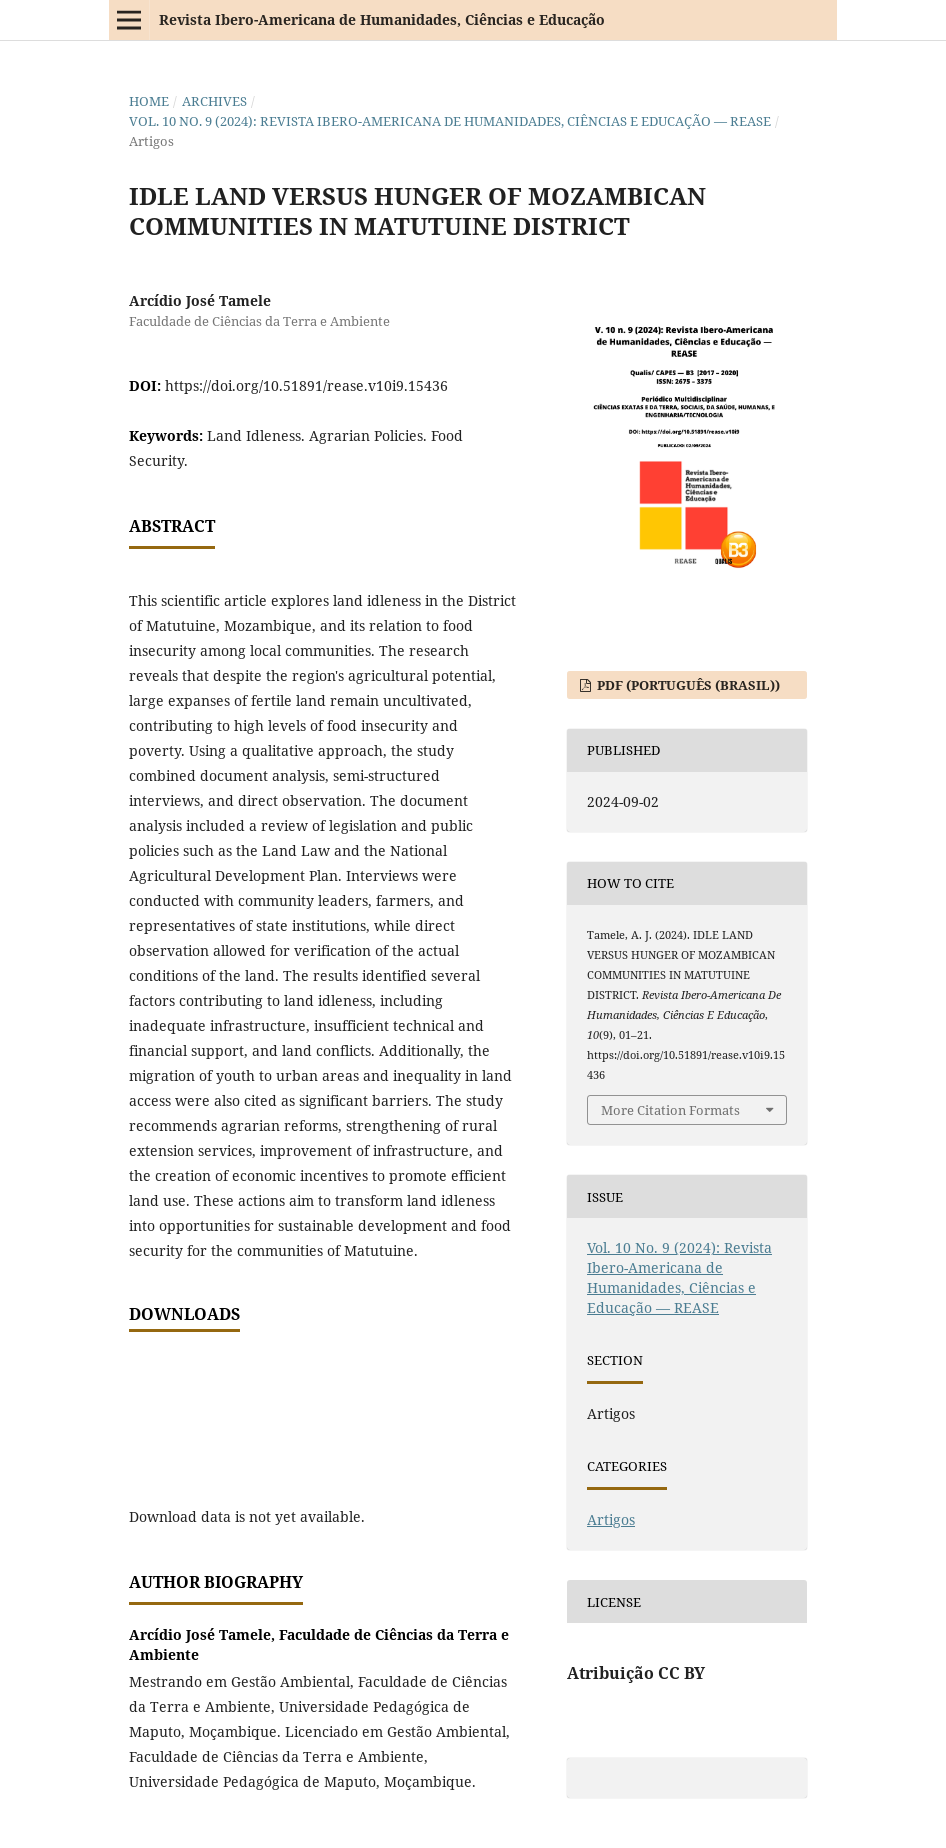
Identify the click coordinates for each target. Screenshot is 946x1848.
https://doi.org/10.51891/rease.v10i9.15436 (306, 385)
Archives (214, 101)
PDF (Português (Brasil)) (687, 685)
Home (149, 101)
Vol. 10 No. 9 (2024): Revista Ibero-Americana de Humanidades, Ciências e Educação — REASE (450, 121)
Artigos (611, 1519)
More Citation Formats (670, 1110)
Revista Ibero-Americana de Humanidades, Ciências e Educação (382, 19)
